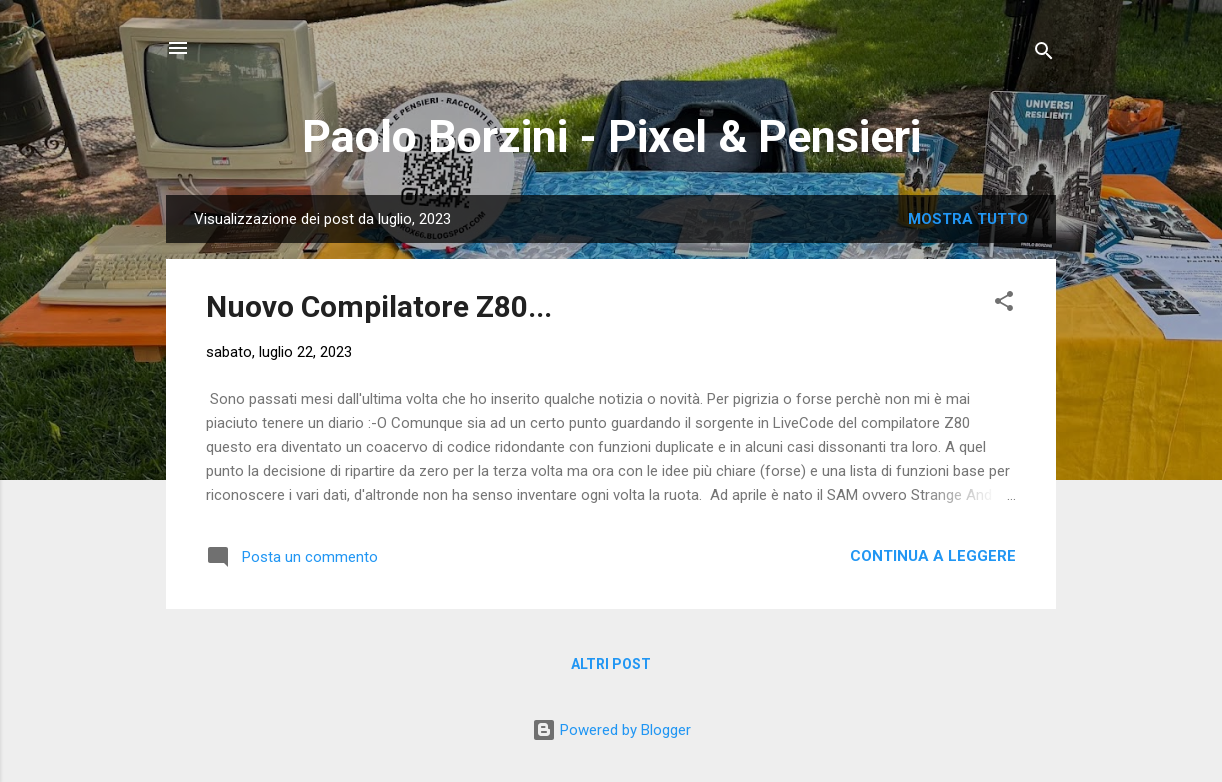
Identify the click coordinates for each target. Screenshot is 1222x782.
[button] (1004, 304)
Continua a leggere (933, 556)
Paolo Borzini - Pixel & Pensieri (611, 136)
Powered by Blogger (611, 730)
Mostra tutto (968, 219)
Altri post (611, 664)
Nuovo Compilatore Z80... (379, 306)
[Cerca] (1044, 54)
